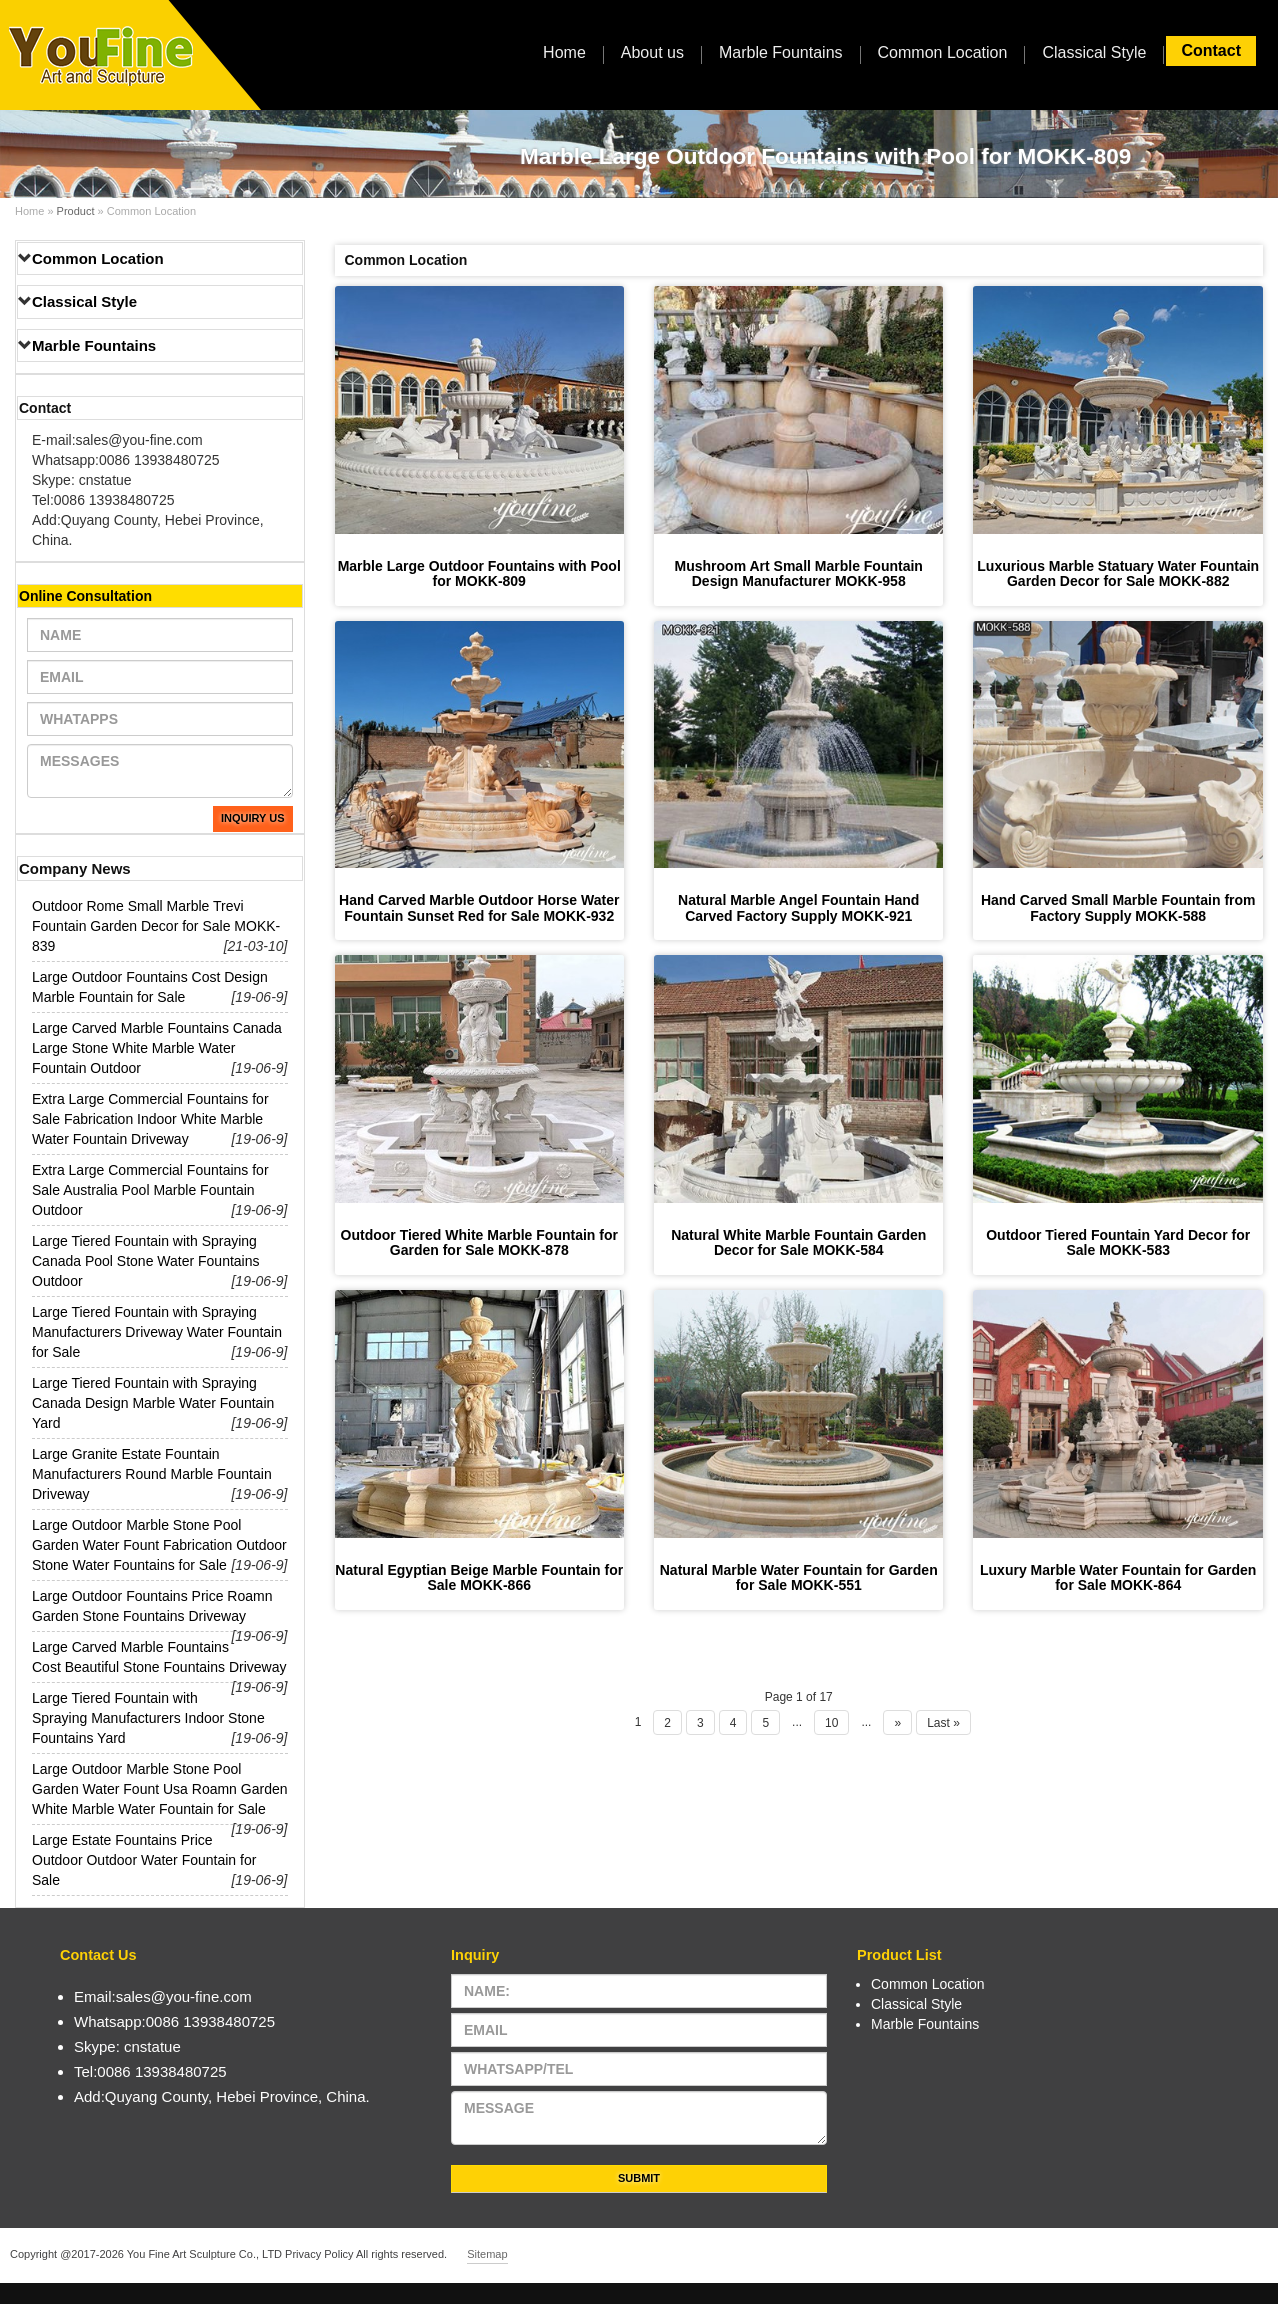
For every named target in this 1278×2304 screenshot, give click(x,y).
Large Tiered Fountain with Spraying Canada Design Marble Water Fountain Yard (153, 1403)
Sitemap (487, 2254)
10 (831, 1723)
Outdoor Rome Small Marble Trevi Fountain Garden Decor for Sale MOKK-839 (156, 926)
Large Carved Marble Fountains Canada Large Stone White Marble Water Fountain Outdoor (157, 1048)
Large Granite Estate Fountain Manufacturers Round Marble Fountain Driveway (152, 1474)
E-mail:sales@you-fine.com (117, 440)
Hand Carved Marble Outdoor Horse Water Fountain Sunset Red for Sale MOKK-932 (479, 907)
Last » (943, 1723)
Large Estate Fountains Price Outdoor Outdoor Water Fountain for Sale (144, 1860)
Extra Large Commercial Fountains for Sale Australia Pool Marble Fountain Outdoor (150, 1190)
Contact (1211, 50)
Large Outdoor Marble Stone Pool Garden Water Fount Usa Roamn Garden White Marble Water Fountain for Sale (160, 1789)
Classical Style (1094, 52)
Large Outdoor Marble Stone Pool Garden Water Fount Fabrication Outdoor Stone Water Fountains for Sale (159, 1545)
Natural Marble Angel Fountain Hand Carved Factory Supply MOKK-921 (798, 907)
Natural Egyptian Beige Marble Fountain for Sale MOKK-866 (479, 1577)
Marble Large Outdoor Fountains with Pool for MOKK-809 (479, 573)
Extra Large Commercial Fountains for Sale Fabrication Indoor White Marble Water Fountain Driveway (150, 1119)
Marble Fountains (781, 52)
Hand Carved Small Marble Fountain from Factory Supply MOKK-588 (1118, 907)
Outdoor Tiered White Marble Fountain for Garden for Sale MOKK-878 (479, 1242)
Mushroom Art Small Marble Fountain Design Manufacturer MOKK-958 (799, 573)
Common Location (943, 52)
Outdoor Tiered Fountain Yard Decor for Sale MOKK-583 (1118, 1242)
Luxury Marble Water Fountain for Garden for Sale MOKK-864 (1118, 1577)
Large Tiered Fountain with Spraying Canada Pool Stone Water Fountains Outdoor (146, 1261)
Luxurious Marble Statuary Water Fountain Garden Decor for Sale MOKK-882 (1118, 573)
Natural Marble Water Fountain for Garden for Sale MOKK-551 (799, 1577)
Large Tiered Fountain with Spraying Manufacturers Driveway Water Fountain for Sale (157, 1332)
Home (564, 52)
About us (652, 52)
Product (76, 211)
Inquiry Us (253, 818)
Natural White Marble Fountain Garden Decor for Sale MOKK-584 (798, 1242)
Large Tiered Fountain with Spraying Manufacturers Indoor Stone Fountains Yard (148, 1718)
